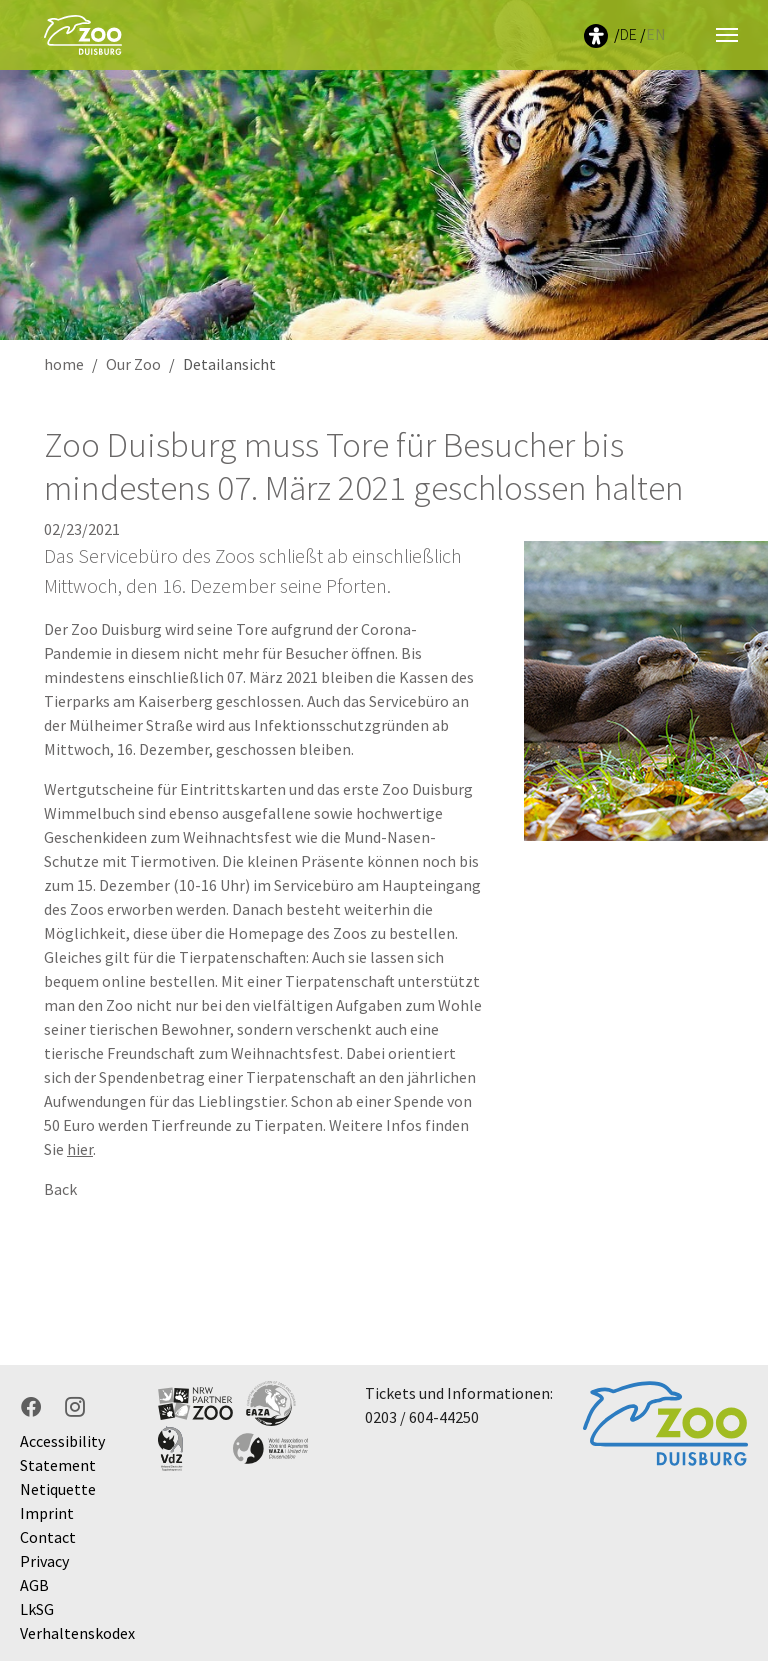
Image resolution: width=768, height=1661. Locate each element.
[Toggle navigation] (727, 35)
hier (80, 1149)
